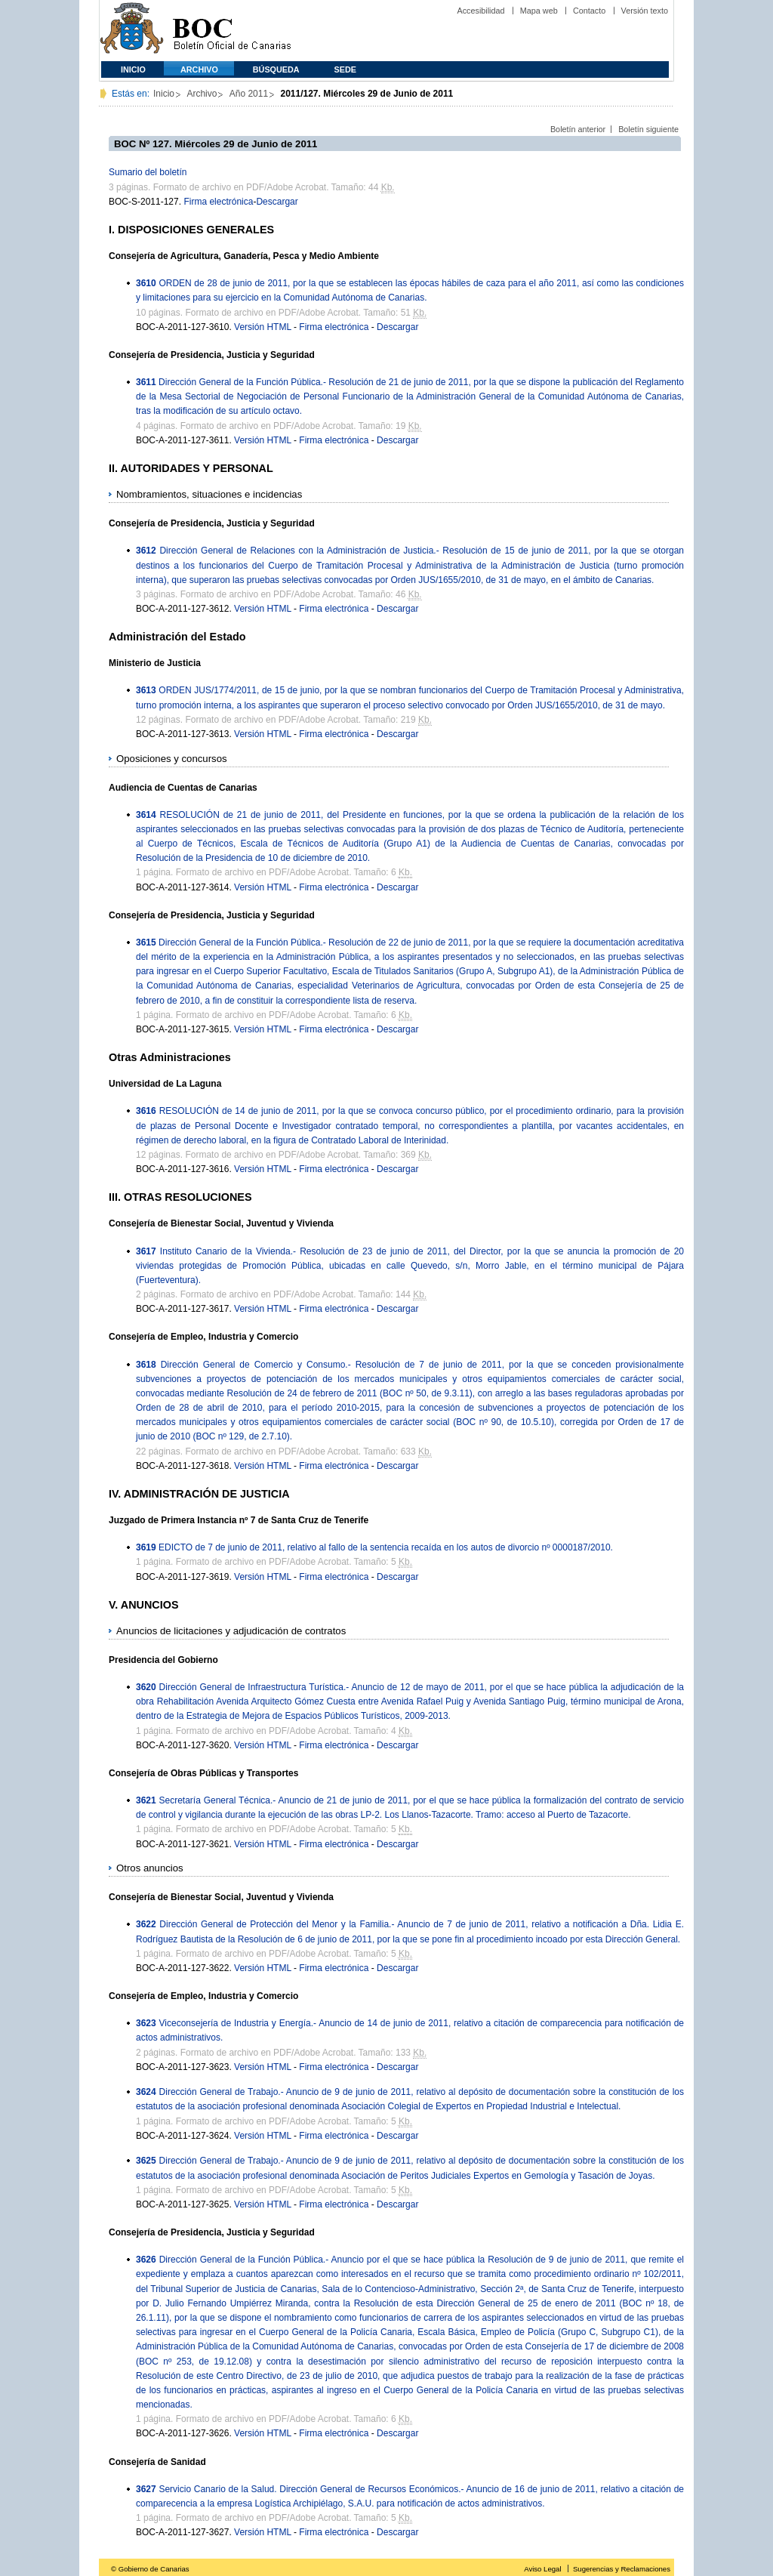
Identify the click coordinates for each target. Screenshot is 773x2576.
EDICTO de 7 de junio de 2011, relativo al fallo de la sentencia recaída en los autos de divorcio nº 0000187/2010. (386, 1547)
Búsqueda (276, 69)
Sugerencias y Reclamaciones (621, 2569)
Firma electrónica (218, 201)
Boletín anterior (577, 129)
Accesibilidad (480, 10)
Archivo (199, 69)
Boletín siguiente (648, 129)
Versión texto (644, 10)
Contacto (589, 10)
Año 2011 (248, 93)
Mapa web (539, 10)
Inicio (133, 69)
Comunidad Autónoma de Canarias (132, 30)
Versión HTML (262, 327)
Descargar (276, 201)
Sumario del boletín (147, 172)
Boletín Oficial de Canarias (232, 30)
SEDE (345, 69)
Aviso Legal (542, 2569)
